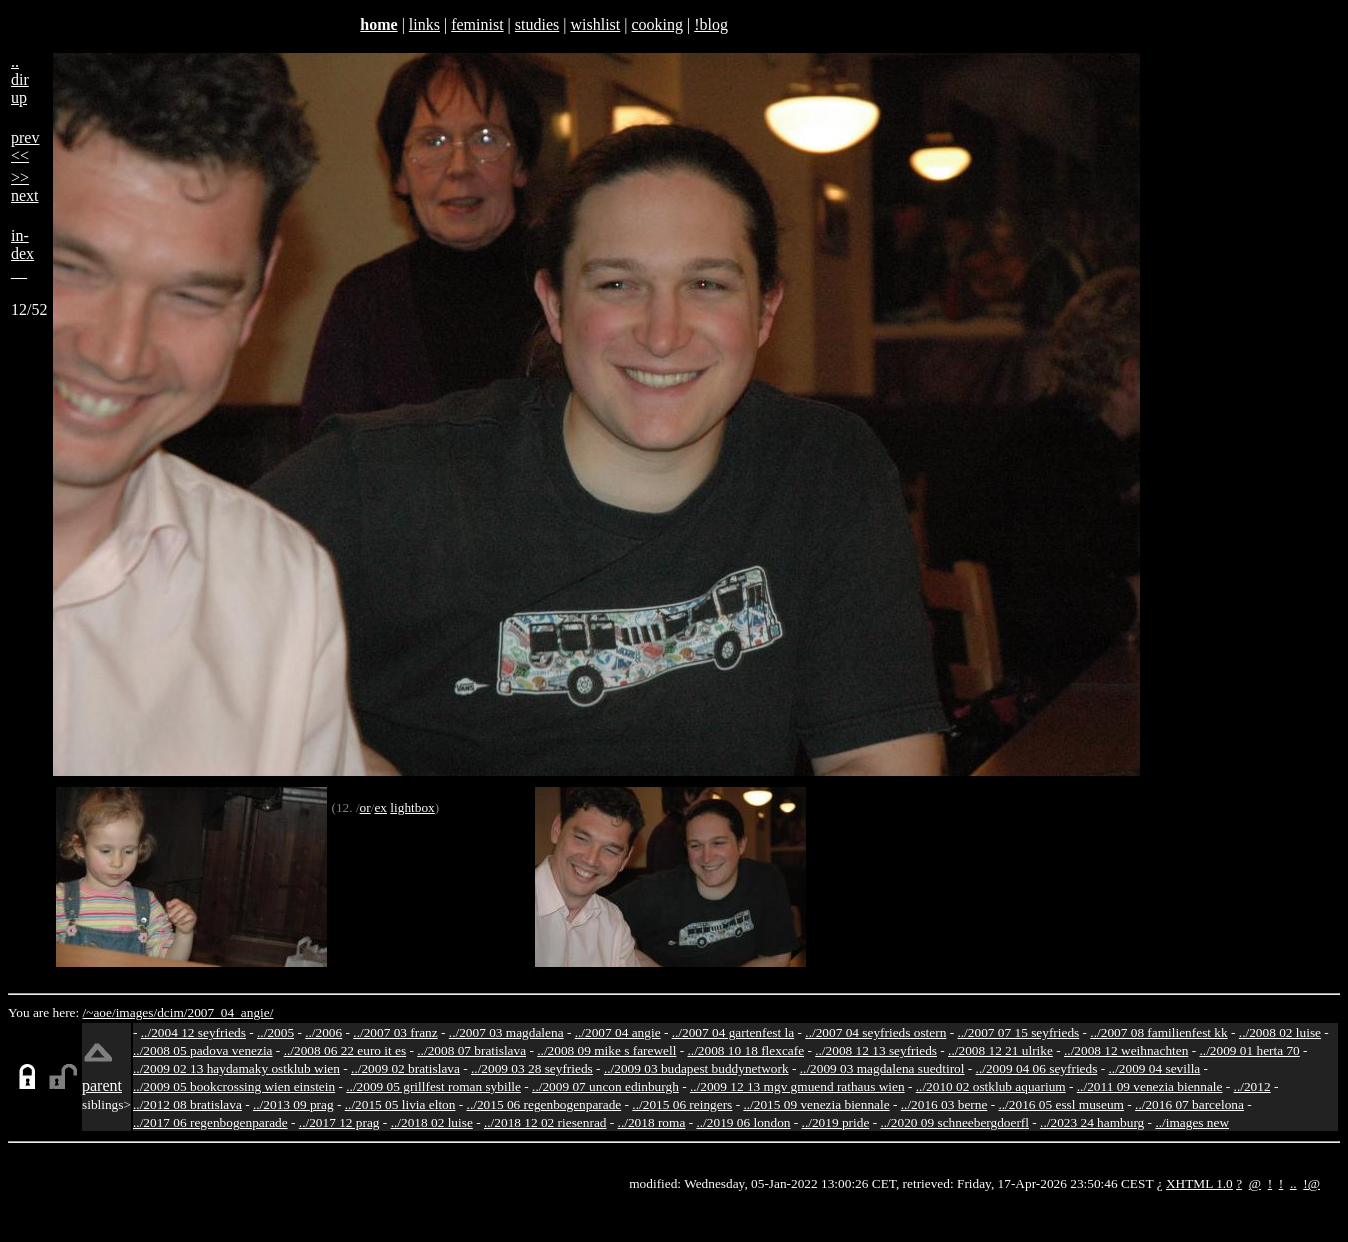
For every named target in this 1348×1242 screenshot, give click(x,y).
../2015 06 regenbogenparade (544, 1104)
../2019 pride (836, 1122)
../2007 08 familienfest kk (1158, 1032)
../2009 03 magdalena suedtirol (882, 1068)
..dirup (20, 79)
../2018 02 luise (432, 1122)
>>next (25, 186)
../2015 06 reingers (682, 1104)
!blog (711, 24)
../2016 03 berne (944, 1104)
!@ (1311, 1183)
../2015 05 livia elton (400, 1104)
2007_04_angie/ (230, 1012)
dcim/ (172, 1012)
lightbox (412, 807)
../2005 (275, 1032)
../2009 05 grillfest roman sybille (433, 1086)
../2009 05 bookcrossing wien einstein (234, 1086)
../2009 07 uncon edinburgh (605, 1086)
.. (1293, 1183)
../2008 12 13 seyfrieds (876, 1050)
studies (537, 24)
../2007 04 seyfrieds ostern (875, 1032)
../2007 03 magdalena (506, 1032)
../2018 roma (652, 1122)
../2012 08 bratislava (187, 1104)
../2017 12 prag (339, 1122)
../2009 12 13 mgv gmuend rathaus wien (797, 1086)
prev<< (25, 146)
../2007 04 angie (618, 1032)
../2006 (323, 1032)
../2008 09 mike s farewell (606, 1050)
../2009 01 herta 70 (1249, 1050)
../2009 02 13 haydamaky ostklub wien (236, 1068)
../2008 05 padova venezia (203, 1050)
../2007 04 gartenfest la (733, 1032)
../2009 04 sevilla (1154, 1068)
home (378, 24)
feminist (477, 24)
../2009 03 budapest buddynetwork (696, 1068)
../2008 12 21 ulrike (1000, 1050)
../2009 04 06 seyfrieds (1037, 1068)
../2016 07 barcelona (1189, 1104)
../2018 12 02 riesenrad (545, 1122)
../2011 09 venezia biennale (1150, 1086)
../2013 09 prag (293, 1104)
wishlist (595, 24)
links (424, 24)
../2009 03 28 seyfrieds (532, 1068)
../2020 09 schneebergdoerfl (954, 1122)
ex (380, 807)
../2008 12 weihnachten (1126, 1050)
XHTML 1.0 (1199, 1183)
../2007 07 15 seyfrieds (1018, 1032)
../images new (1192, 1122)
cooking (657, 24)
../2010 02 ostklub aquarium (991, 1086)
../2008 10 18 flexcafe (746, 1050)
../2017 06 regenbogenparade (210, 1122)
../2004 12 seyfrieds (193, 1032)
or (365, 807)
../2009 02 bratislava (405, 1068)
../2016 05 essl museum (1061, 1104)
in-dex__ (22, 253)
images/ (136, 1012)
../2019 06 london (743, 1122)
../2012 (1252, 1086)
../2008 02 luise (1280, 1032)
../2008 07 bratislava (471, 1050)
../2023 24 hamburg (1092, 1122)
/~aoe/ (99, 1012)
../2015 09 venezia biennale (816, 1104)
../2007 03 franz (395, 1032)
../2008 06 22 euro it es (345, 1050)
